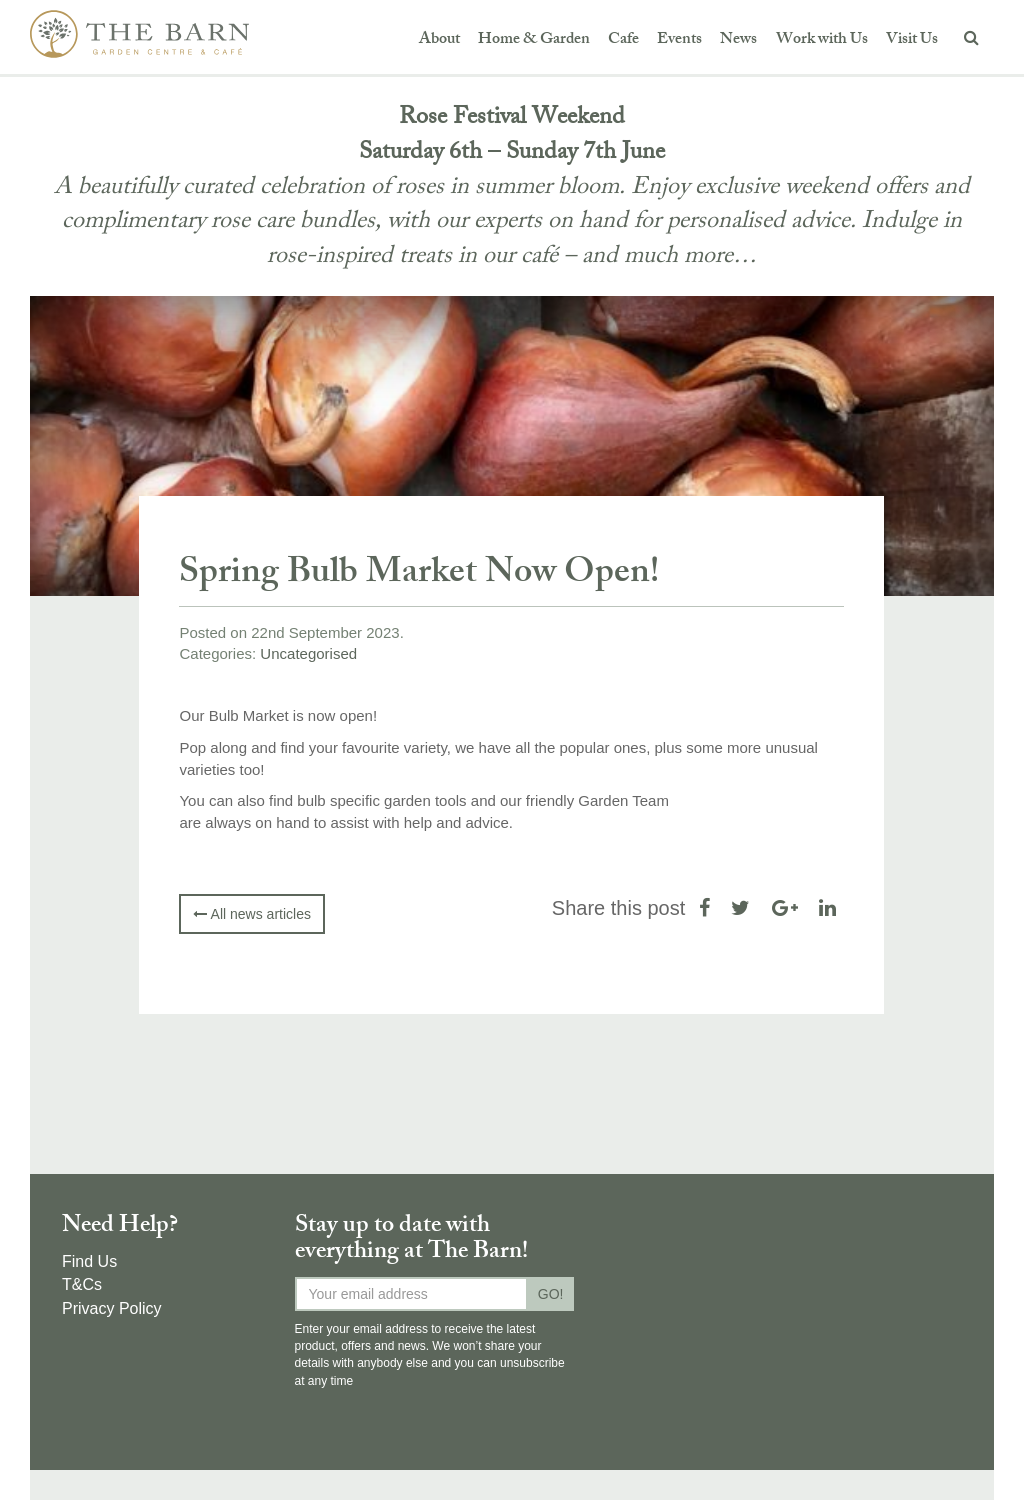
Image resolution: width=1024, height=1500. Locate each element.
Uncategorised (308, 653)
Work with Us (822, 40)
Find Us (89, 1261)
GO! (551, 1294)
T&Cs (82, 1284)
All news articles (251, 914)
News (738, 40)
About (439, 40)
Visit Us (912, 40)
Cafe (623, 40)
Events (679, 40)
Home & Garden (534, 40)
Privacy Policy (112, 1308)
